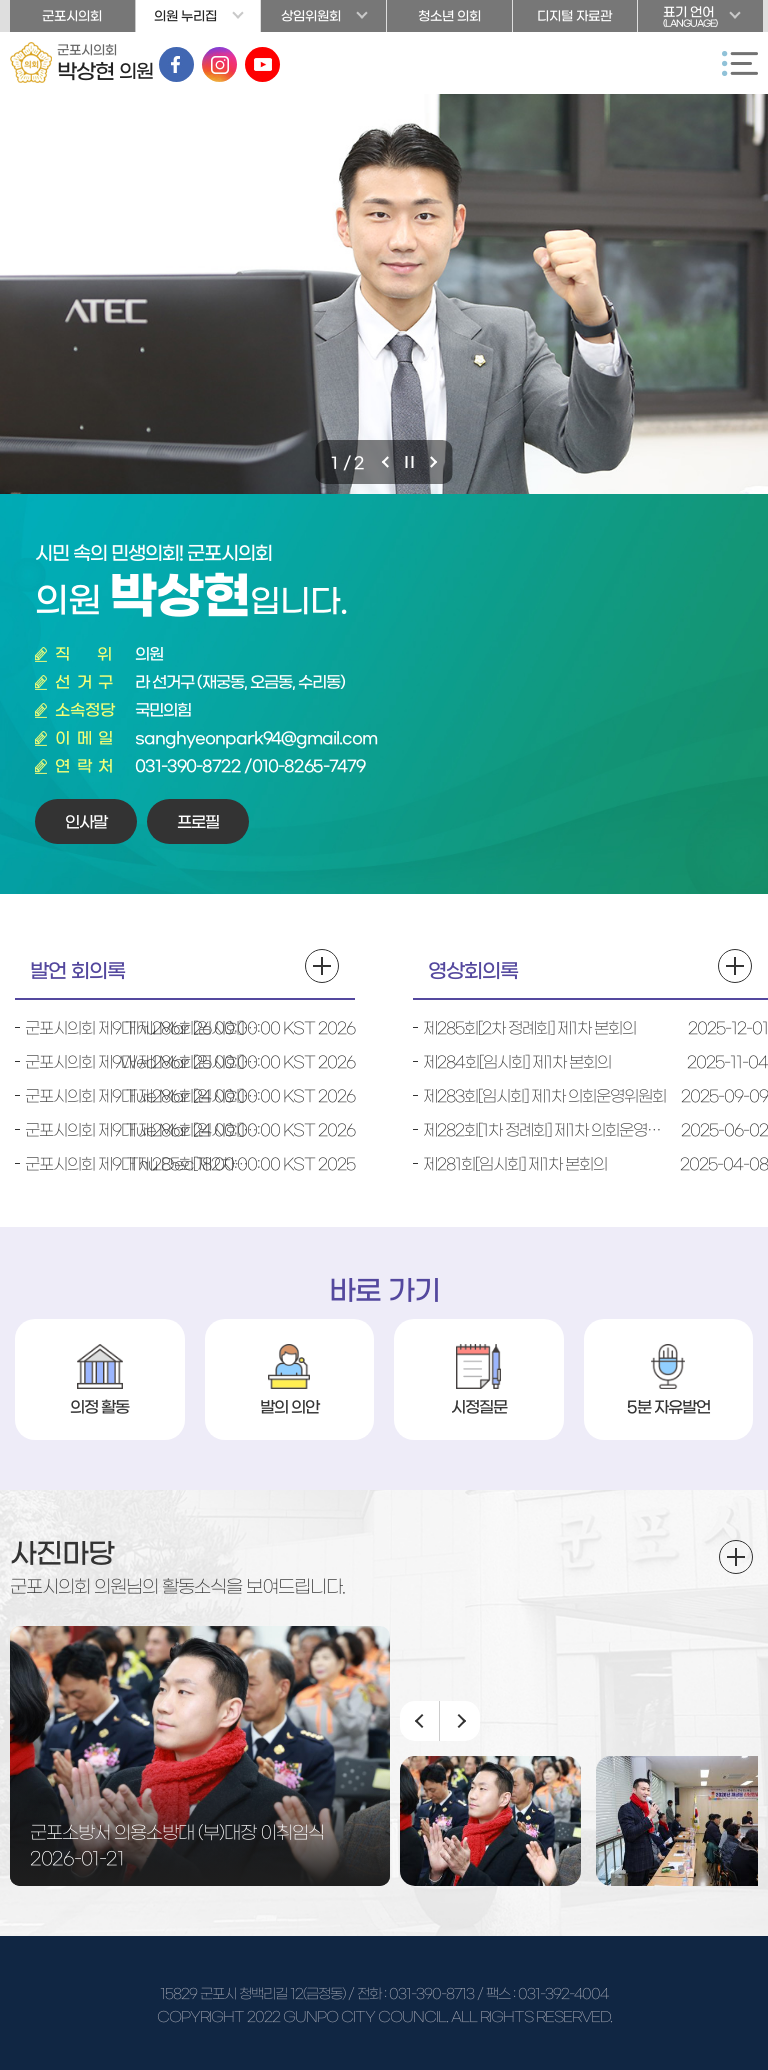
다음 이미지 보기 (460, 1721)
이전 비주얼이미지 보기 (388, 462)
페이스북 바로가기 (176, 64)
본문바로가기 (0, 0)
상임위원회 (311, 16)
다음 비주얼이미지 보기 (436, 462)
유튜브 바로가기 (262, 64)
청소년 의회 (449, 16)
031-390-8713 (431, 1994)
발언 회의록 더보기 (322, 966)
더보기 (736, 1557)
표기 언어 (700, 19)
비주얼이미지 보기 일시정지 (412, 462)
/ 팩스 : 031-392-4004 (542, 1994)
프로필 (198, 822)
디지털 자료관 (574, 16)
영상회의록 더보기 (735, 966)
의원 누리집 (185, 16)
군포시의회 (72, 16)
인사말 (86, 822)
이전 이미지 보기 (420, 1721)
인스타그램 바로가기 (219, 64)
